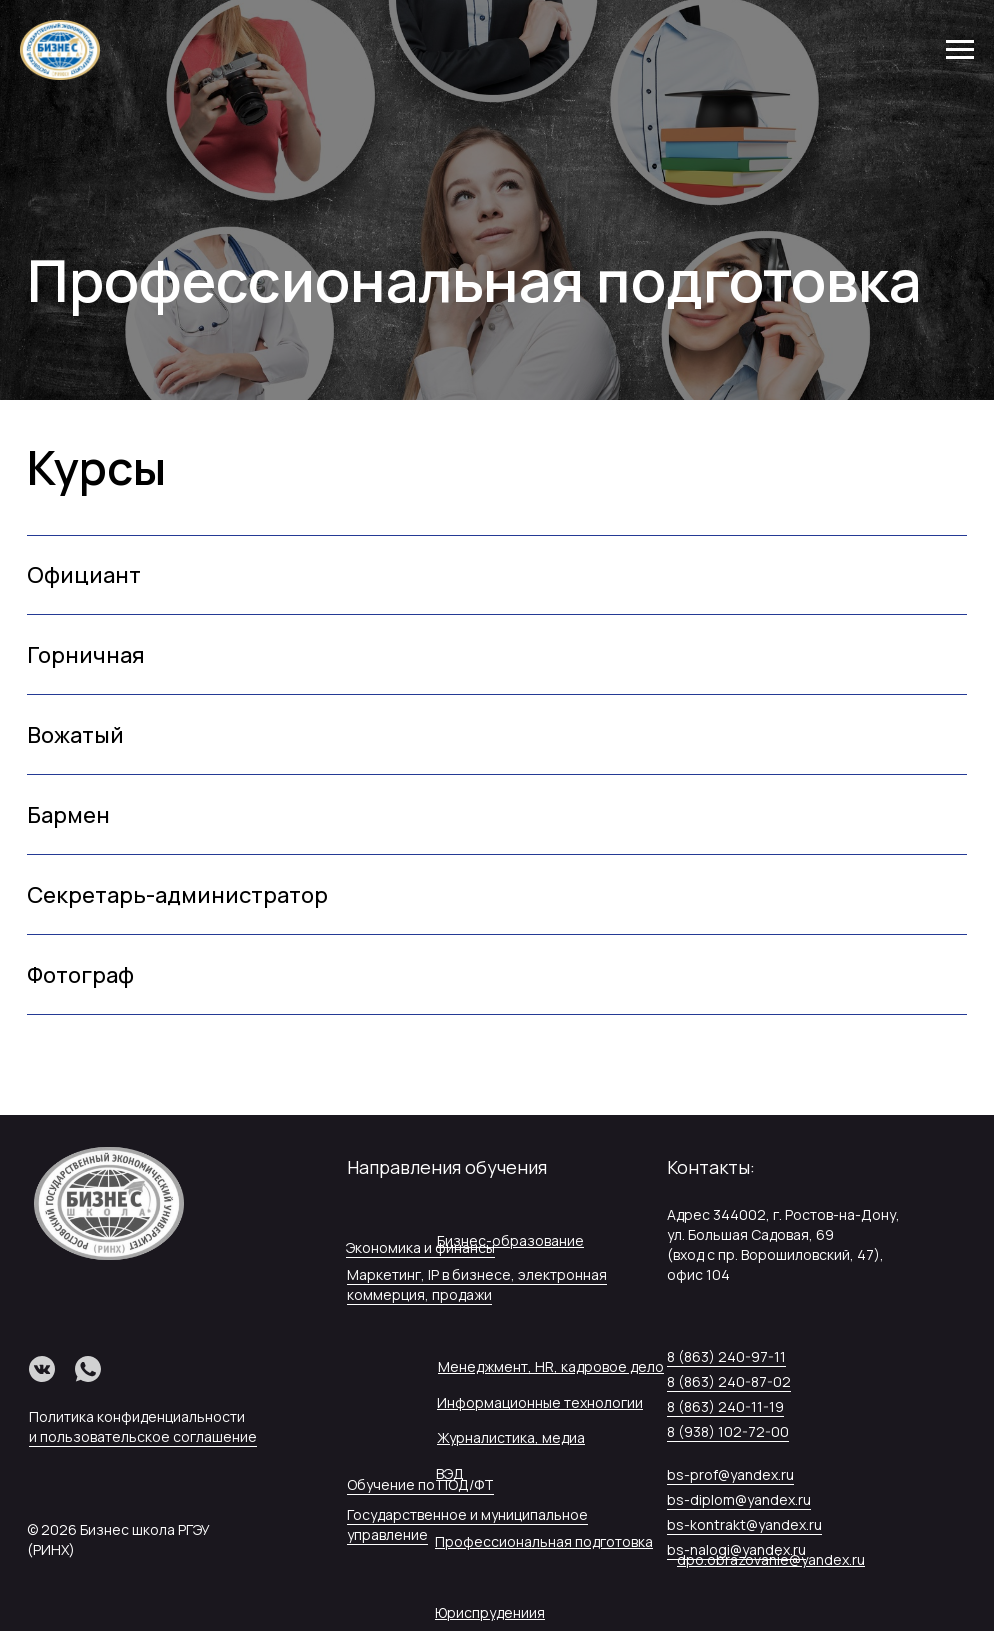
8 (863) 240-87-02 (729, 1381)
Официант (84, 575)
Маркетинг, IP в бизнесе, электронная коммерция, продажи (477, 1284)
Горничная (86, 655)
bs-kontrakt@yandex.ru (744, 1524)
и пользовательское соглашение (143, 1436)
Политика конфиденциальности (137, 1416)
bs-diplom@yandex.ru (739, 1499)
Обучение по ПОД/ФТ (420, 1484)
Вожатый (75, 735)
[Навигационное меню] (960, 50)
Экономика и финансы (420, 1247)
